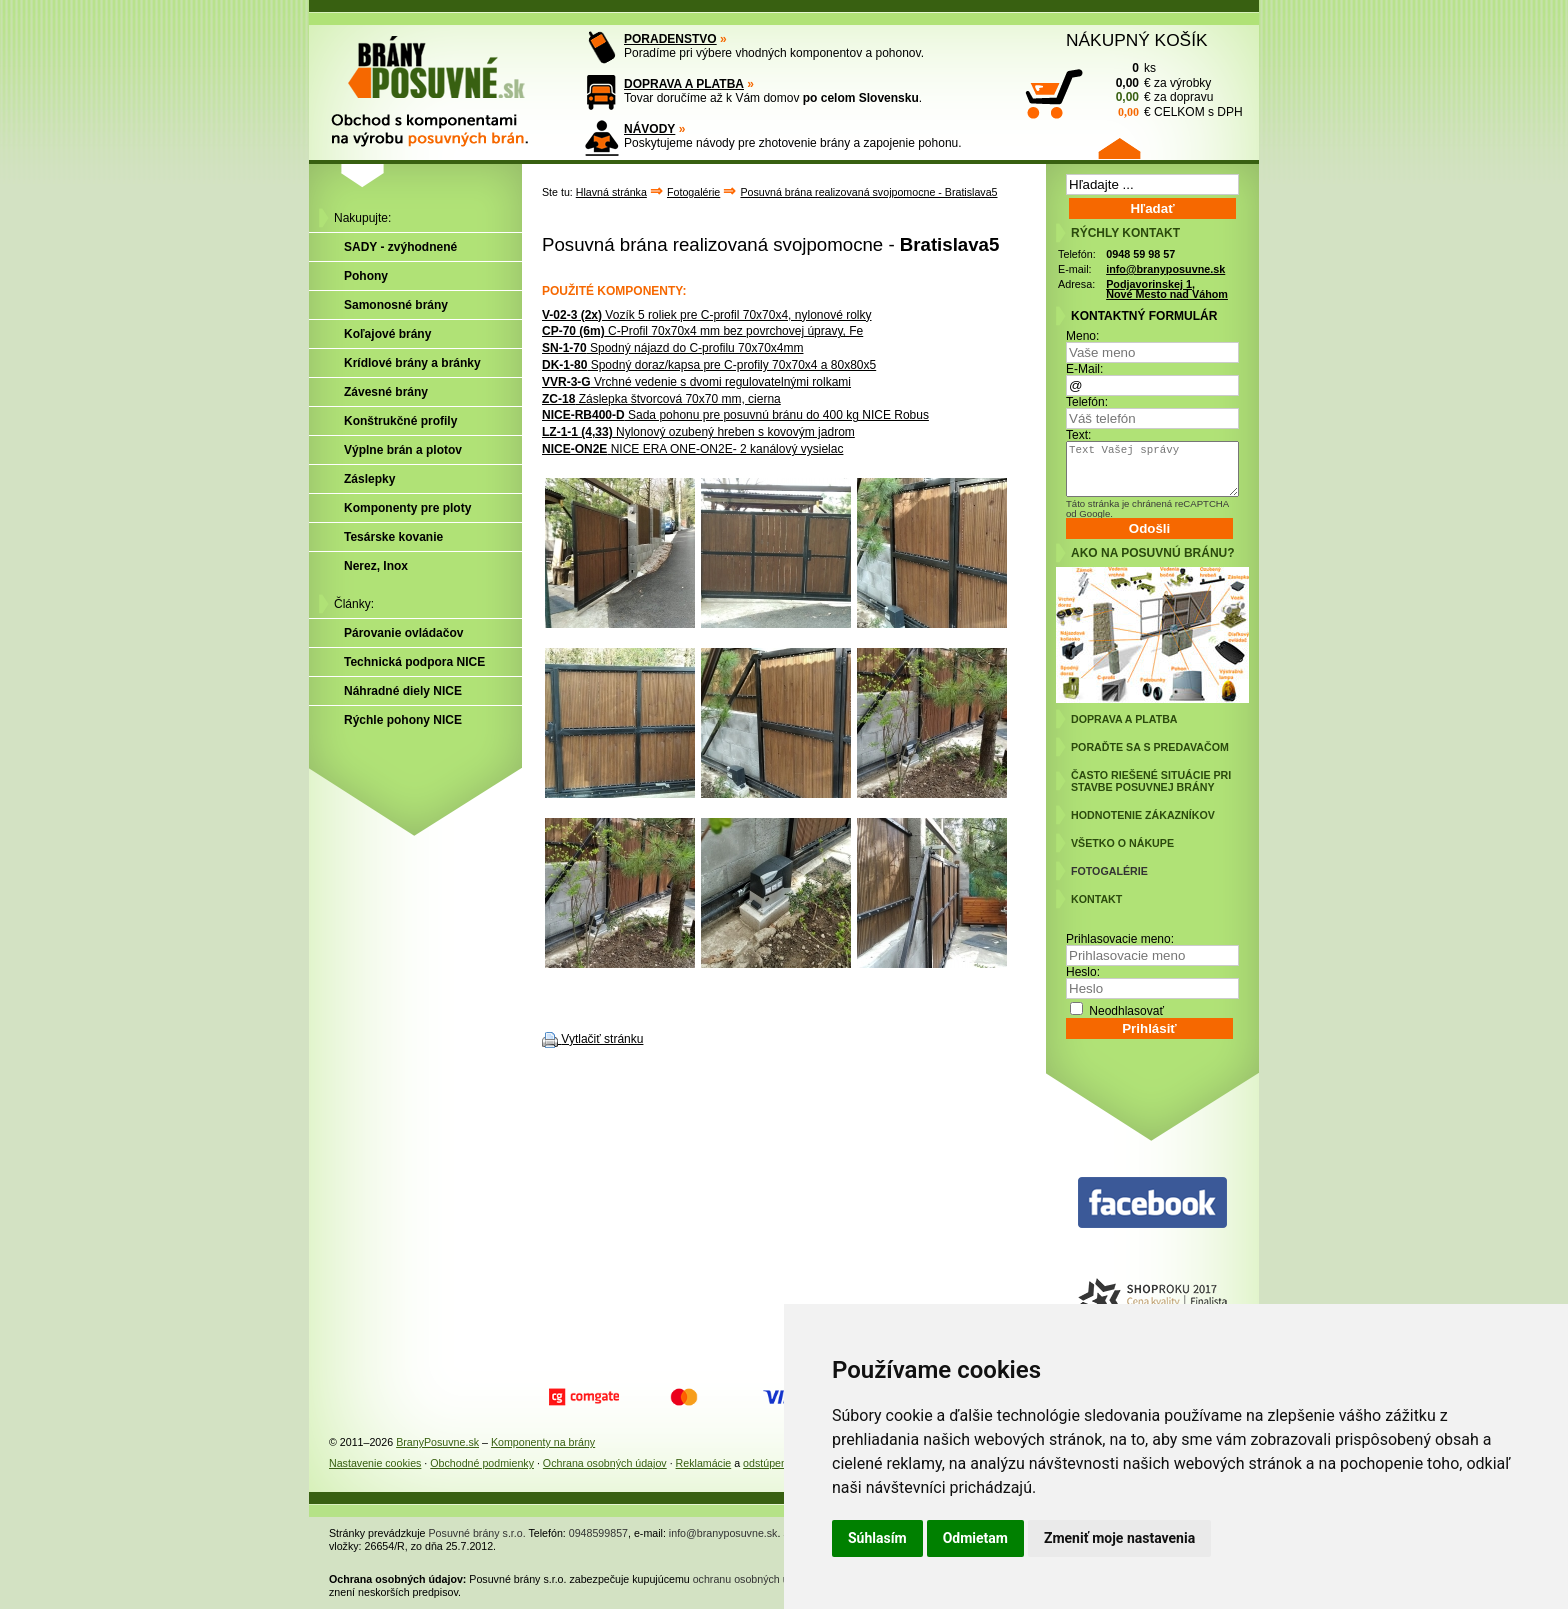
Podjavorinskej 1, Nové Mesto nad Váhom (1167, 289)
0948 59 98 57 (1140, 254)
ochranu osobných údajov (753, 1579)
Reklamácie (704, 1463)
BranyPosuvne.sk (437, 1442)
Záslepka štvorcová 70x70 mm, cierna (661, 399)
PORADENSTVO (670, 39)
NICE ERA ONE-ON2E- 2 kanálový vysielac (692, 449)
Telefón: (1087, 402)
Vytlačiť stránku (602, 1039)
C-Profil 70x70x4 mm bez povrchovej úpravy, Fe (702, 331)
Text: (1078, 435)
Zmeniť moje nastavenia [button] (1119, 1538)
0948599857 (598, 1533)
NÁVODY (649, 129)
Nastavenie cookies (375, 1463)
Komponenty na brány (543, 1442)
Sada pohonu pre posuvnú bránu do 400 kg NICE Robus (735, 415)
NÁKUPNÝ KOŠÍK (1137, 40)
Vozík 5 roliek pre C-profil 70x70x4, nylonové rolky (707, 315)
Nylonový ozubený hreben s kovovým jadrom (698, 432)
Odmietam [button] (975, 1538)
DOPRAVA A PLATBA (684, 84)
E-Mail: (1084, 369)
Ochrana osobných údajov (605, 1463)
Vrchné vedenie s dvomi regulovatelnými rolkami (696, 382)
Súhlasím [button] (877, 1538)
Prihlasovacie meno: (1120, 939)
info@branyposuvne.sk (1165, 269)
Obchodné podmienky (482, 1463)
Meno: (1082, 336)
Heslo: (1083, 972)
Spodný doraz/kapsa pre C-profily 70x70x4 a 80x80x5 (709, 365)
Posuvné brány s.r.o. (477, 1533)
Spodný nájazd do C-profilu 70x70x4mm (672, 348)
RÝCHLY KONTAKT (1125, 233)
